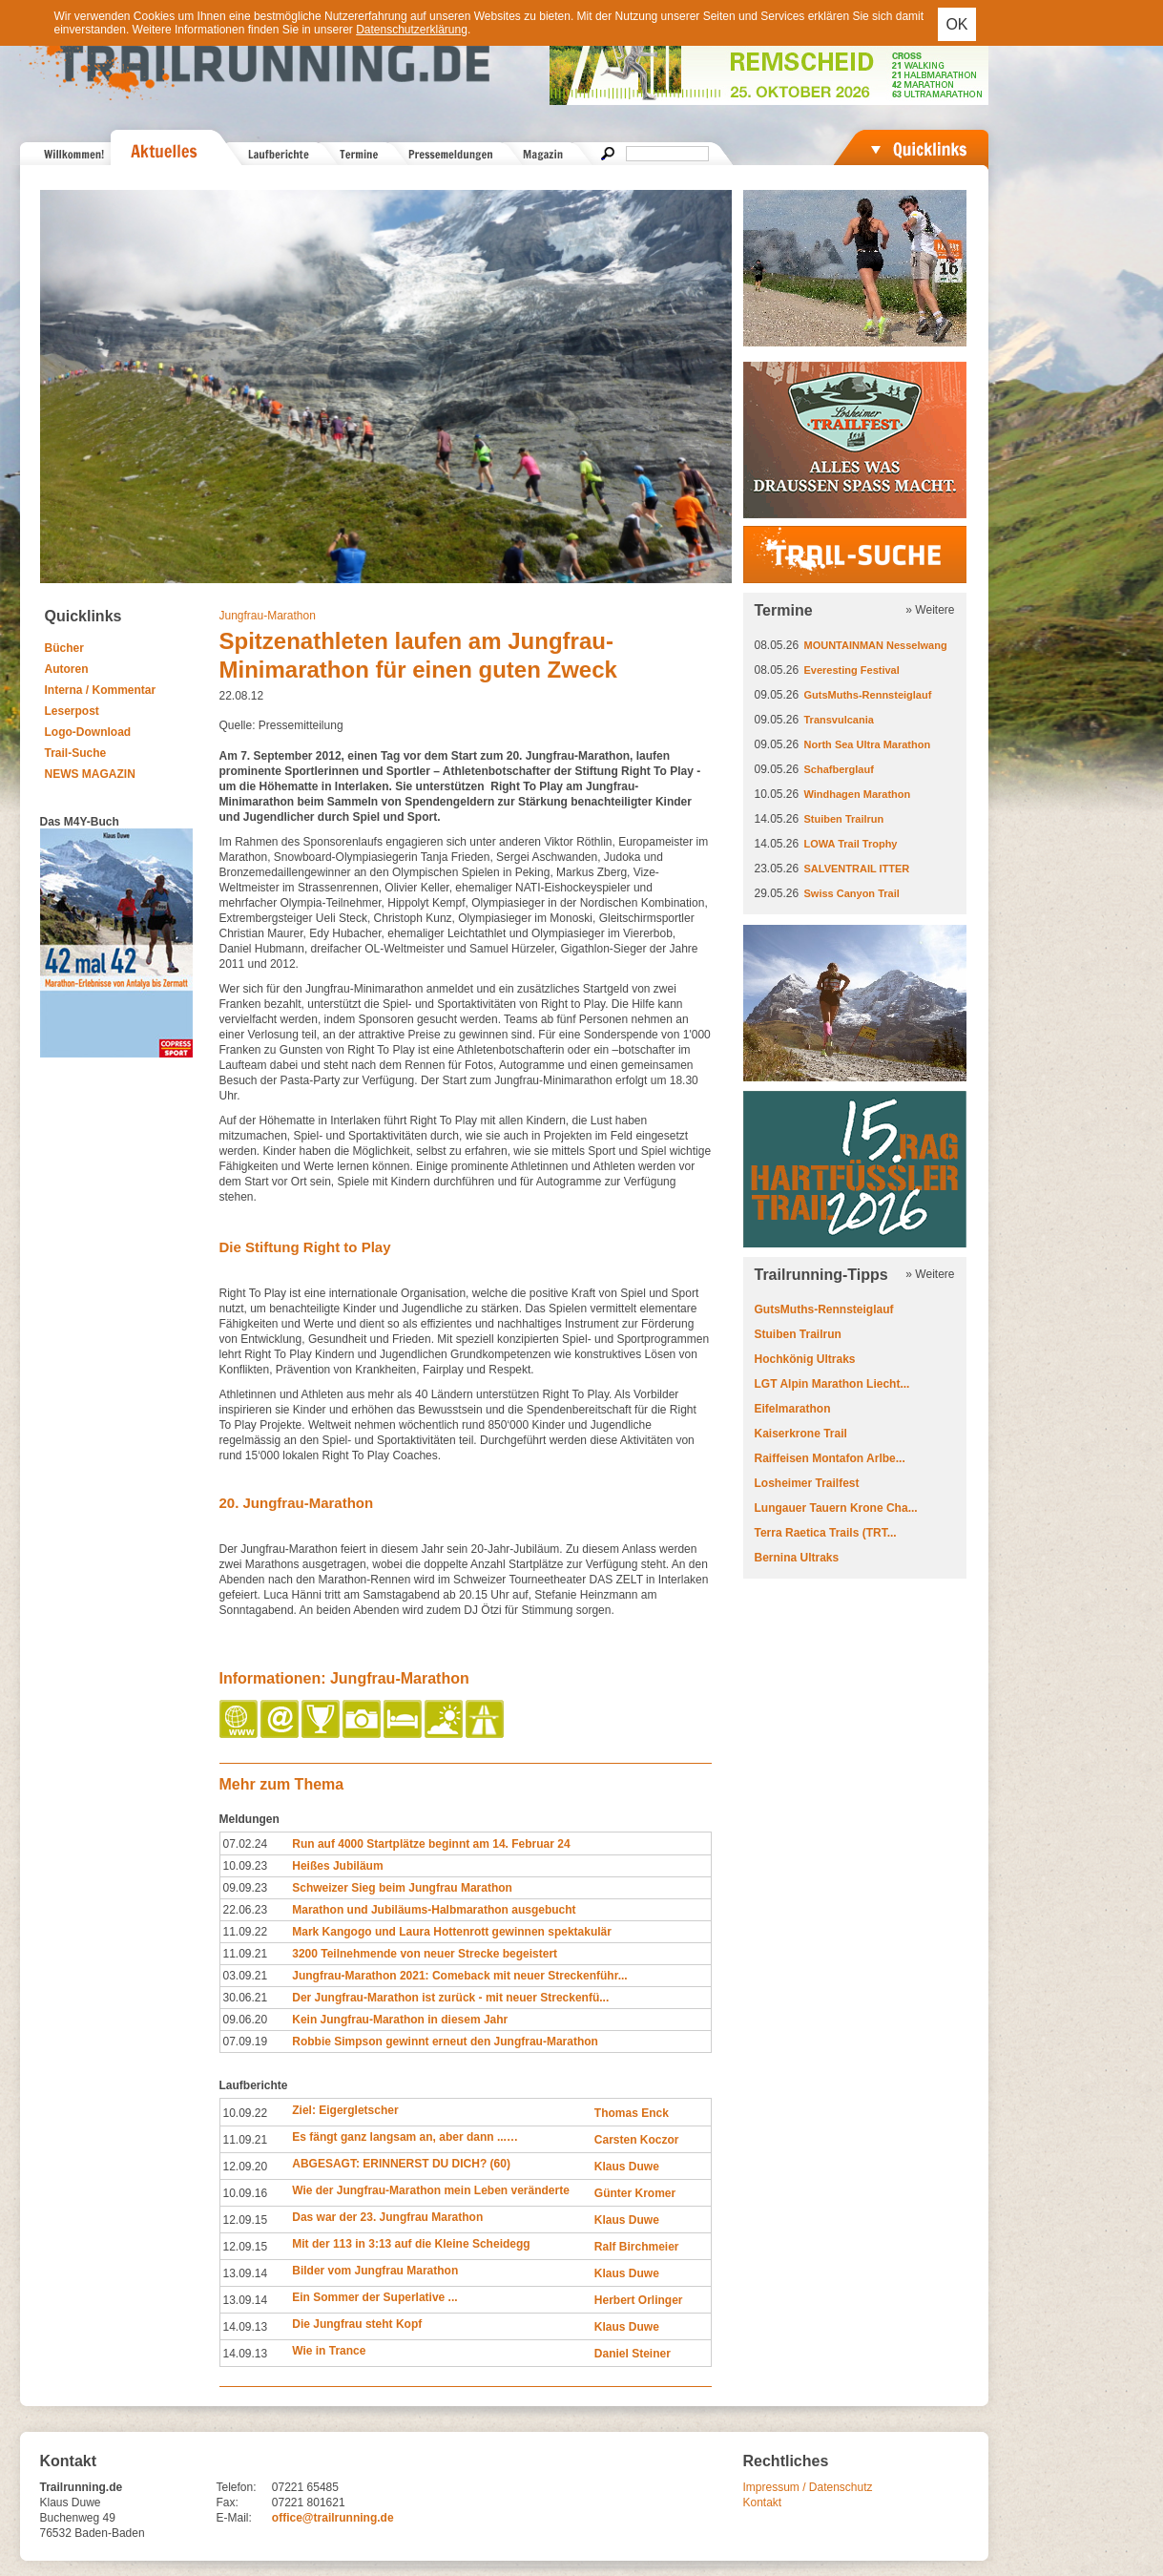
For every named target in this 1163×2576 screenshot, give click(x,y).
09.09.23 (245, 1888)
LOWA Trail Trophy (851, 843)
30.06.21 (245, 1997)
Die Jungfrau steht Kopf (357, 2324)
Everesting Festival (852, 670)
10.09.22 (245, 2113)
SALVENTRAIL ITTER (857, 868)
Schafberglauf (839, 769)
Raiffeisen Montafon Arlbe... (830, 1458)
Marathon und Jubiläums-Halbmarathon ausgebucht (433, 1909)
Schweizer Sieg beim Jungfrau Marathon (402, 1888)
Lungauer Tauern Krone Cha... (836, 1508)
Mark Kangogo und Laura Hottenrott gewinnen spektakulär (452, 1931)
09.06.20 (245, 2019)
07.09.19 (245, 2041)
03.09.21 (245, 1975)
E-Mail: (234, 2517)
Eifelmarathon (793, 1408)
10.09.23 (245, 1866)
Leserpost (72, 711)
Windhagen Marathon (857, 794)
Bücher (64, 648)
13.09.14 (245, 2273)
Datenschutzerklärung (411, 29)
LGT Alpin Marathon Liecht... (832, 1384)
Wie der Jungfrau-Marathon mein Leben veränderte (431, 2190)
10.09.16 (245, 2193)
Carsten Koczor (636, 2140)
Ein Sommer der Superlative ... (374, 2297)
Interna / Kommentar (100, 690)
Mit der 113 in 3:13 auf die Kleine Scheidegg (411, 2244)
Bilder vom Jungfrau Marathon (375, 2270)
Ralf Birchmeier (636, 2246)
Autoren (67, 669)
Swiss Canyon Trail (852, 893)
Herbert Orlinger (638, 2300)
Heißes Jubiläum (337, 1866)
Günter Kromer (634, 2193)
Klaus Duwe (626, 2166)
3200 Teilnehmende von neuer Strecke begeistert (424, 1953)
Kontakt (762, 2502)
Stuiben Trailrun (844, 819)
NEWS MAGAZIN (90, 774)
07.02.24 (245, 1844)
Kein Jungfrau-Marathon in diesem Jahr (400, 2019)
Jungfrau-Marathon (267, 615)
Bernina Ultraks (797, 1557)
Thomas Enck (631, 2113)
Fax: (228, 2502)
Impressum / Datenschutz (808, 2487)
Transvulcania (839, 719)
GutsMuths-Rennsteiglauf (868, 695)
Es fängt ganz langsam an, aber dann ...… (405, 2137)
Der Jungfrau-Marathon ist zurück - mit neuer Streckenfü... (450, 1997)
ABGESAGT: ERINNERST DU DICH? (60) (401, 2163)
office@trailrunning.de (333, 2517)
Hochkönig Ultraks (805, 1359)
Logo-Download (88, 732)
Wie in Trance (328, 2350)
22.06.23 (245, 1909)
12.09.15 (245, 2220)
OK (956, 24)
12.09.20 (245, 2166)
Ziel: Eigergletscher (345, 2110)
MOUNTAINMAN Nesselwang (875, 645)
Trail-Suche (76, 753)
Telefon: (237, 2487)
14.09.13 (245, 2327)
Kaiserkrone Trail (801, 1433)
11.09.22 (245, 1931)
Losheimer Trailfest (807, 1483)
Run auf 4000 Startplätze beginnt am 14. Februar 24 (431, 1844)
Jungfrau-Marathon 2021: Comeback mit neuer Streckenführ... (459, 1975)
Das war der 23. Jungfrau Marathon (387, 2217)
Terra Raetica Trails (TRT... (826, 1532)
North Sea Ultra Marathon (867, 744)
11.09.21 (245, 1953)
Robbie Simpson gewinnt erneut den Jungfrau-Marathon (445, 2041)
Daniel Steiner (632, 2353)
